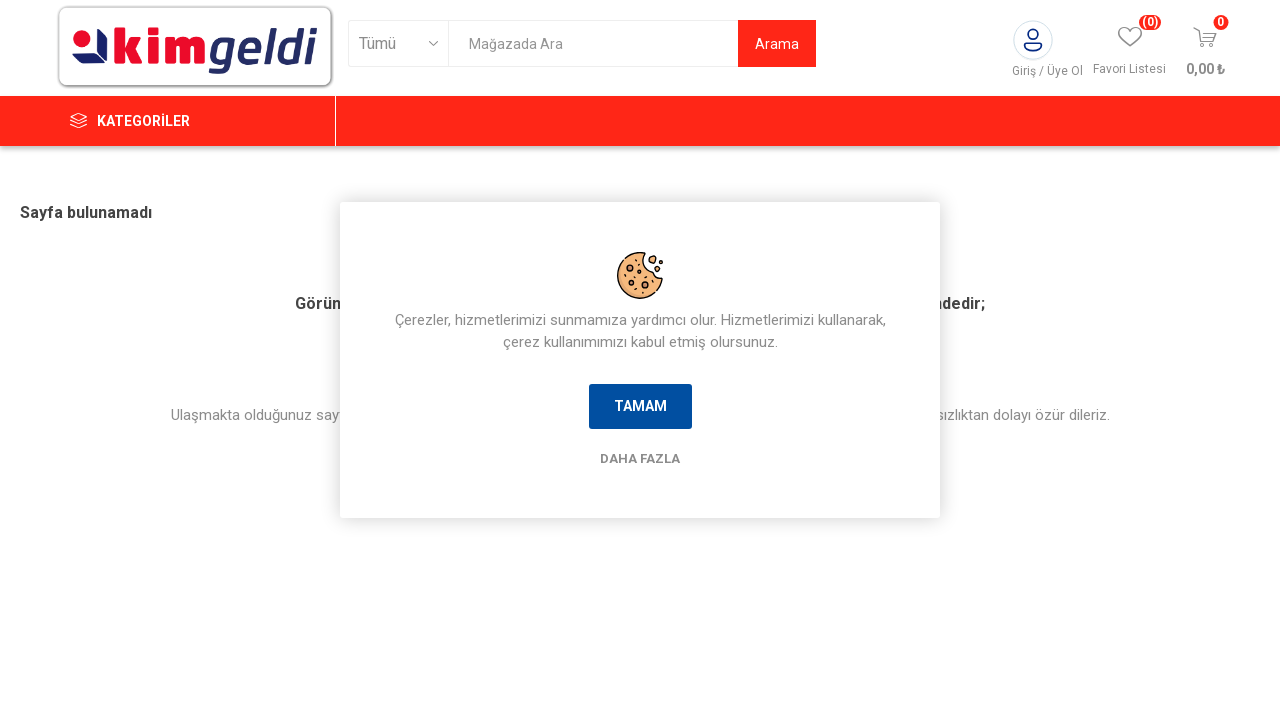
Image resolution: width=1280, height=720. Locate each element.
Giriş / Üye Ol (1047, 71)
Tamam (640, 406)
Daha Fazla (640, 458)
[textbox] (593, 43)
